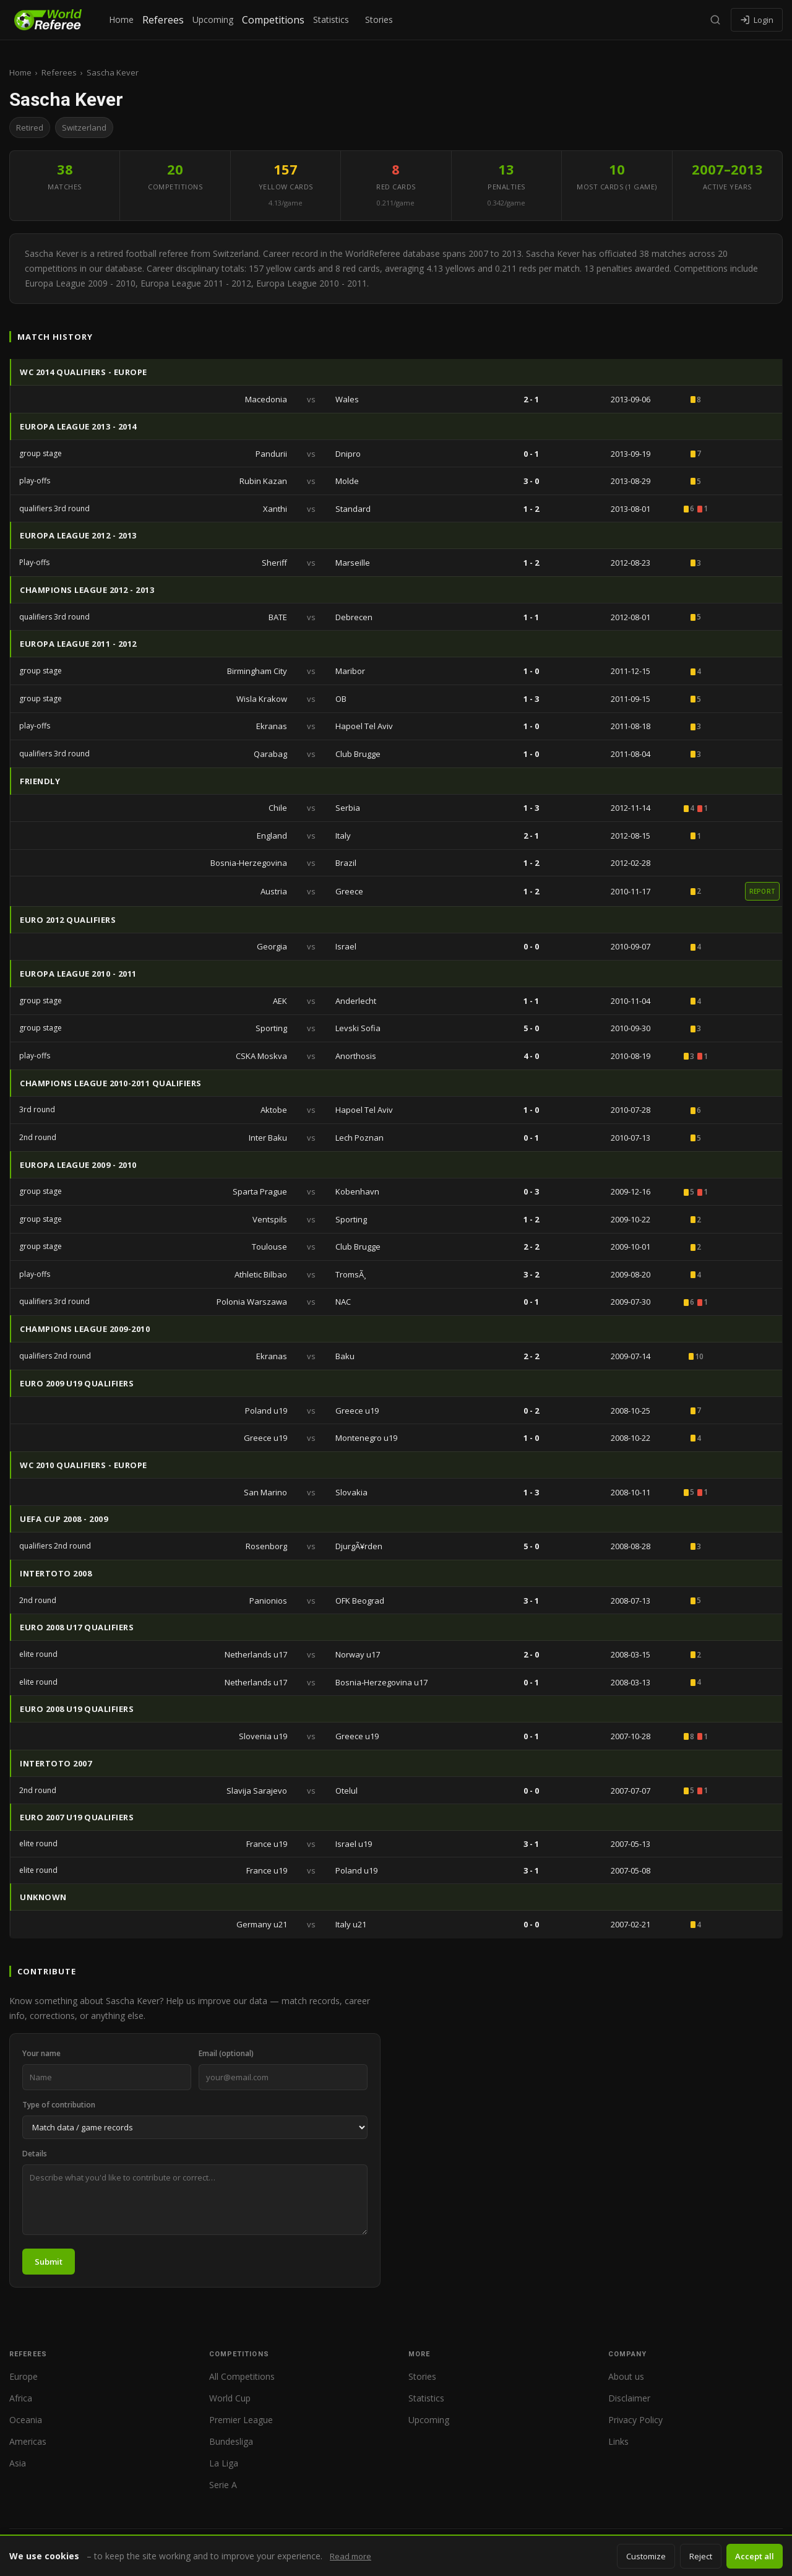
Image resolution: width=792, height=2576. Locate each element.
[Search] (715, 20)
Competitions (273, 20)
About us (626, 2376)
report (762, 891)
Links (618, 2441)
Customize (646, 2556)
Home (121, 19)
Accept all (754, 2556)
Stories (379, 19)
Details (34, 2153)
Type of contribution (58, 2104)
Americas (27, 2441)
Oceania (25, 2420)
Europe (23, 2376)
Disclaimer (629, 2398)
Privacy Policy (635, 2420)
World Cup (230, 2398)
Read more (350, 2556)
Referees (163, 20)
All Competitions (242, 2376)
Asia (17, 2463)
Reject (700, 2556)
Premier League (241, 2420)
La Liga (223, 2463)
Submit (48, 2261)
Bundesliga (231, 2441)
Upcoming (212, 19)
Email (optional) (226, 2053)
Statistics (331, 19)
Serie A (223, 2485)
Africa (20, 2398)
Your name (41, 2053)
